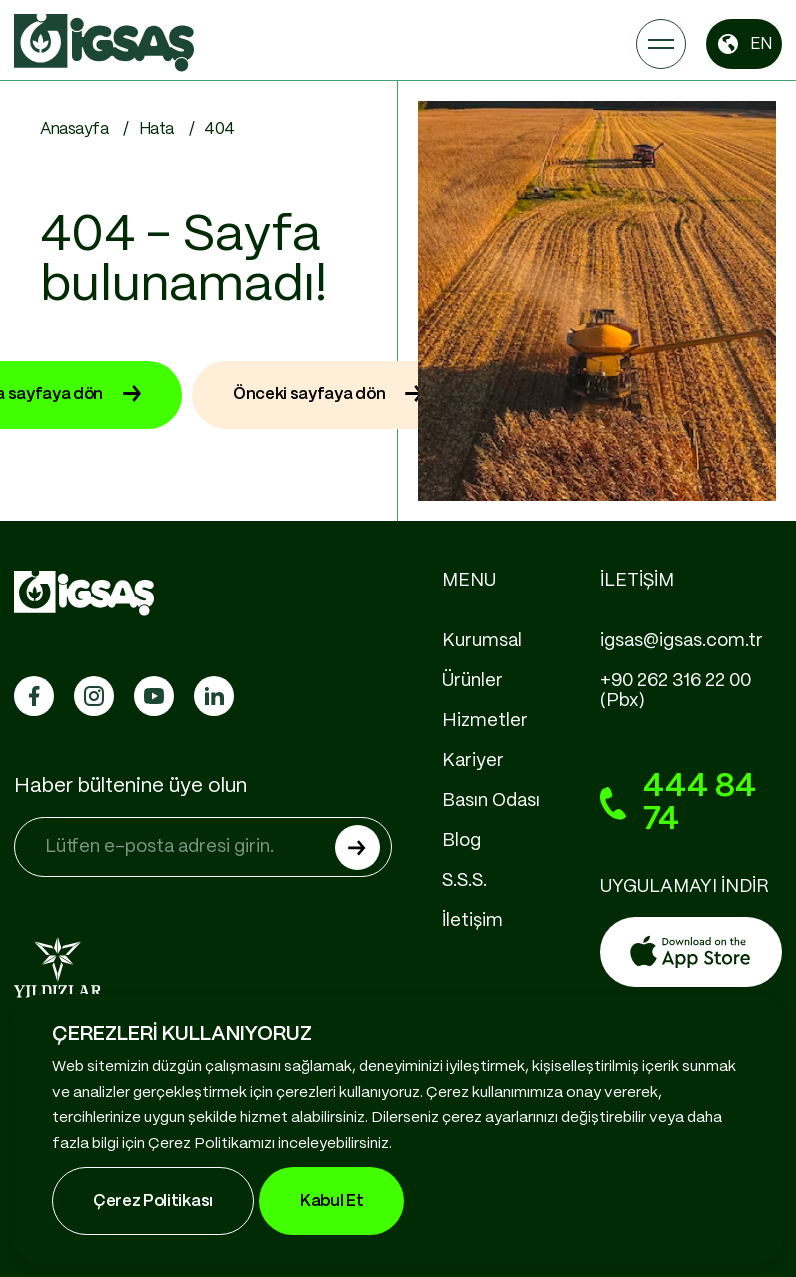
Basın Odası (491, 801)
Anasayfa (74, 129)
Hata (156, 129)
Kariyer (473, 761)
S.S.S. (464, 881)
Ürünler (472, 681)
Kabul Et (331, 1201)
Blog (461, 841)
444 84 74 (678, 803)
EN (744, 44)
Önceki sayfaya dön (328, 395)
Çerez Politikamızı (211, 1144)
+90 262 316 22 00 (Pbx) (675, 691)
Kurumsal (482, 641)
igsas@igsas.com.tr (681, 641)
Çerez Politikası (153, 1201)
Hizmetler (485, 721)
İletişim (472, 921)
